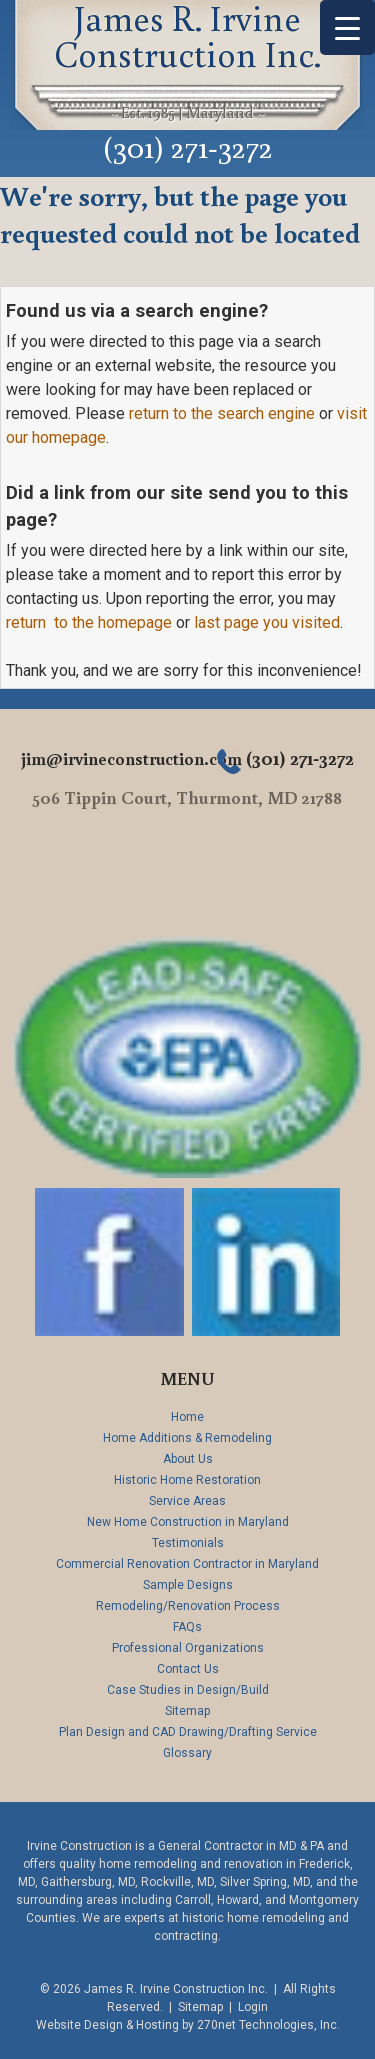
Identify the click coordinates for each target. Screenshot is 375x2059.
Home (187, 1417)
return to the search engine (222, 413)
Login (253, 2007)
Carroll (193, 1900)
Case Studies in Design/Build (188, 1690)
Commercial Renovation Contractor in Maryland (187, 1564)
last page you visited (267, 622)
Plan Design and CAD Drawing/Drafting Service (188, 1732)
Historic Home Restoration (187, 1480)
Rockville (166, 1882)
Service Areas (187, 1501)
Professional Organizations (188, 1648)
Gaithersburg (76, 1882)
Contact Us (188, 1669)
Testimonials (188, 1543)
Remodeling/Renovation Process (188, 1606)
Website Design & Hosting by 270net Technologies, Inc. (188, 2025)
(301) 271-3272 (188, 146)
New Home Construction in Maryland (188, 1522)
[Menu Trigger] (347, 27)
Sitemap (187, 1711)
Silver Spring (253, 1882)
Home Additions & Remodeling (187, 1438)
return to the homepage (89, 622)
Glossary (187, 1753)
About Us (188, 1459)
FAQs (187, 1627)
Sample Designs (188, 1585)
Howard (238, 1900)
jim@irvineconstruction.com (131, 758)
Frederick (324, 1864)
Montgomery (324, 1900)
